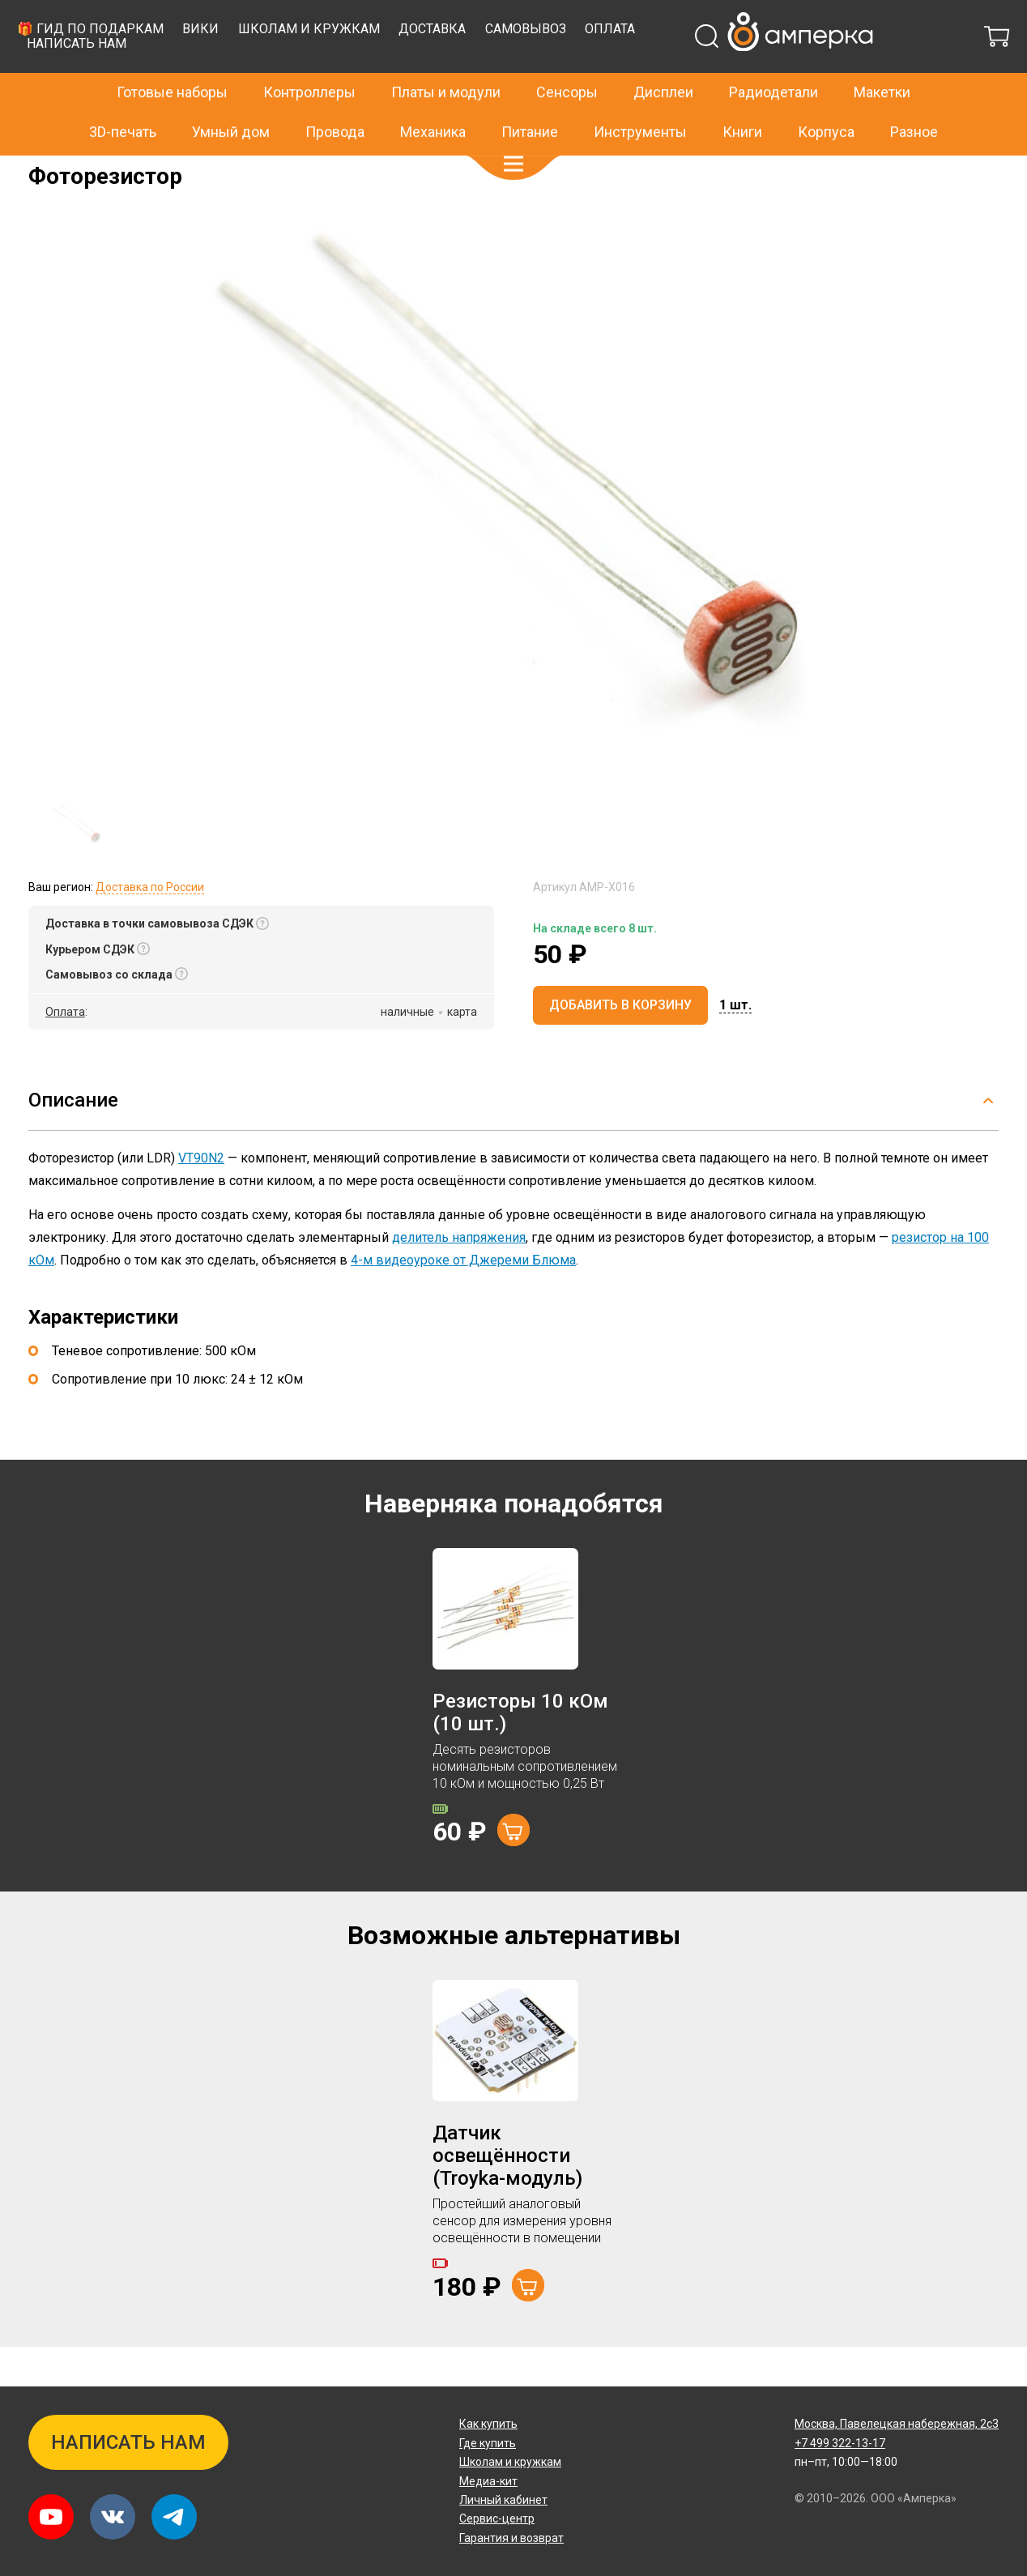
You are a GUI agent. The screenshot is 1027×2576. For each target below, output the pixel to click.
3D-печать (122, 96)
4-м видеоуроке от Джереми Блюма (463, 1300)
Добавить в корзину (620, 1045)
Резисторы (193, 166)
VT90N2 (201, 1198)
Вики (461, 69)
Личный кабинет (503, 2499)
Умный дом (231, 96)
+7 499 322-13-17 (783, 19)
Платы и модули (446, 57)
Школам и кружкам (570, 69)
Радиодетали (773, 57)
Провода (334, 96)
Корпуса (826, 96)
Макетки (882, 57)
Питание (529, 96)
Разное (914, 96)
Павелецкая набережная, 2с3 (897, 2424)
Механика (433, 96)
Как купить (488, 2424)
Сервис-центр (497, 2519)
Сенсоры (567, 57)
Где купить (487, 2443)
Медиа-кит (488, 2481)
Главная (49, 166)
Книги (742, 96)
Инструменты (640, 96)
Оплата (871, 69)
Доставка (693, 69)
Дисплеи (663, 57)
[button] (513, 130)
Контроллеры (309, 57)
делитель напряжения (459, 1278)
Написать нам (337, 84)
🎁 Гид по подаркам (351, 69)
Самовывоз (786, 69)
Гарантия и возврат (511, 2537)
